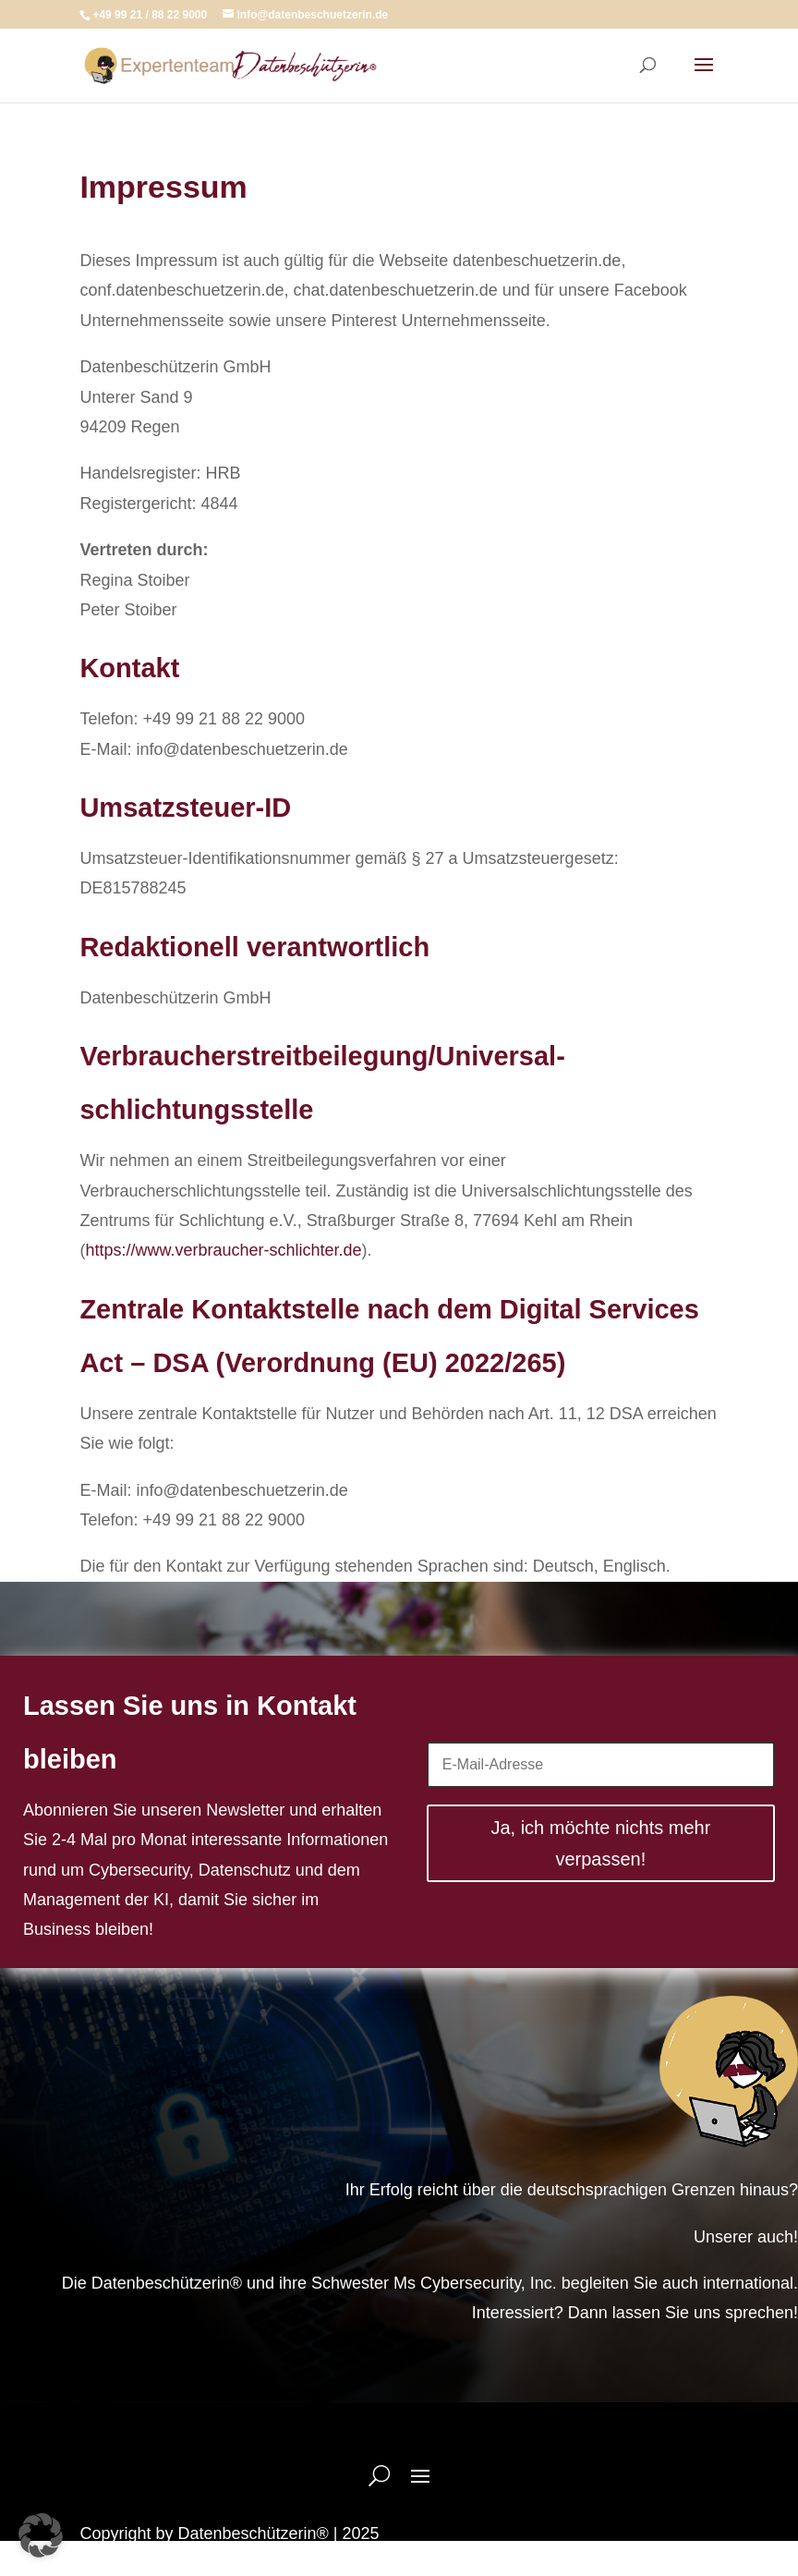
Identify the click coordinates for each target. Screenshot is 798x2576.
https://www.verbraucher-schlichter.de (223, 1250)
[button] (40, 2535)
